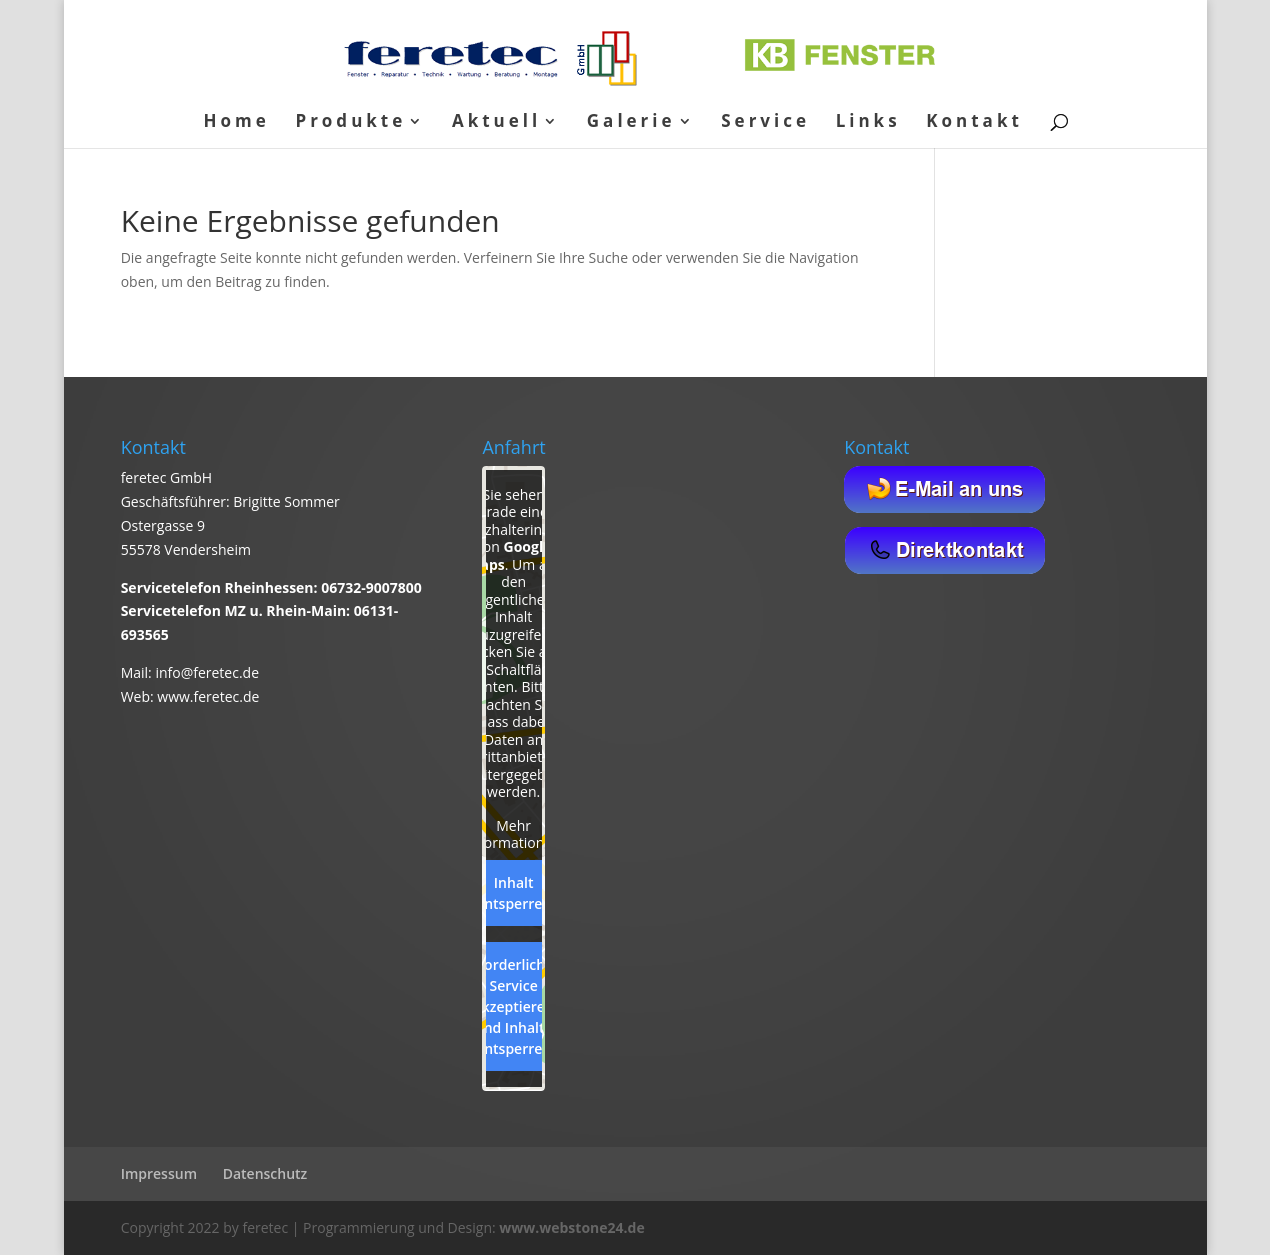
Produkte (350, 123)
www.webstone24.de (571, 1227)
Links (868, 123)
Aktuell (496, 123)
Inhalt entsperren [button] (513, 893)
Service (765, 123)
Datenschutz (265, 1173)
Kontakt (974, 123)
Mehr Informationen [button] (514, 834)
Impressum (159, 1173)
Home (237, 123)
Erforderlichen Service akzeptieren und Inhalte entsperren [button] (514, 1006)
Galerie (631, 123)
